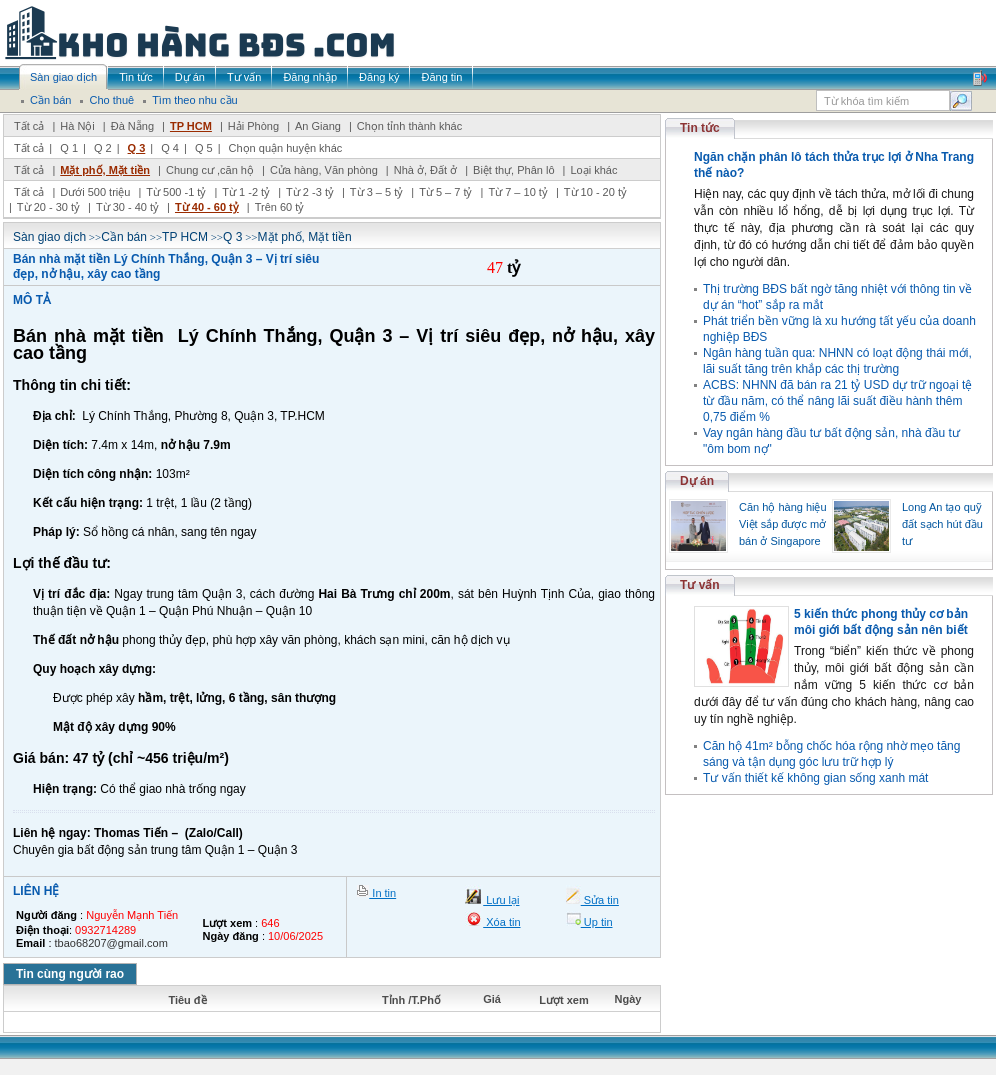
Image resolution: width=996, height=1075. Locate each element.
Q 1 (69, 148)
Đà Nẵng (132, 126)
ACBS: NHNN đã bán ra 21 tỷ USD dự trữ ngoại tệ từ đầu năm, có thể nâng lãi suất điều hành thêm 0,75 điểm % (837, 401)
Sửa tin (600, 900)
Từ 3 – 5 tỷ (376, 192)
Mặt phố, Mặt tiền (105, 170)
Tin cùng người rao (70, 974)
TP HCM (191, 126)
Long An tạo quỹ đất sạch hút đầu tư (942, 524)
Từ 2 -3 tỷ (310, 192)
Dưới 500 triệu (95, 192)
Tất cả (29, 126)
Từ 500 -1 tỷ (176, 192)
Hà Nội (77, 126)
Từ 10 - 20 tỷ (595, 192)
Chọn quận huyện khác (286, 148)
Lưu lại (501, 900)
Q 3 (137, 148)
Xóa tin (501, 922)
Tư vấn (700, 585)
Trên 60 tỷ (280, 207)
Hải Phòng (253, 126)
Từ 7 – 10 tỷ (517, 192)
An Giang (318, 126)
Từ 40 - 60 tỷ (207, 207)
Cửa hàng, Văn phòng (324, 170)
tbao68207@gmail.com (111, 943)
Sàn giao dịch (49, 237)
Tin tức (700, 128)
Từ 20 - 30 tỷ (48, 207)
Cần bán (124, 237)
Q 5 (204, 148)
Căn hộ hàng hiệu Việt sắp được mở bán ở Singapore (783, 524)
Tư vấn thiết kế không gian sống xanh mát (815, 778)
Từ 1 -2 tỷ (246, 192)
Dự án (697, 481)
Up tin (597, 922)
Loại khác (593, 170)
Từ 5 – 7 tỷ (445, 192)
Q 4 (170, 148)
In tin (382, 893)
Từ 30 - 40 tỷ (127, 207)
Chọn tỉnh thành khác (409, 126)
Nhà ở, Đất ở (425, 170)
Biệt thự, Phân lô (514, 170)
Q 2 (103, 148)
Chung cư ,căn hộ (210, 170)
